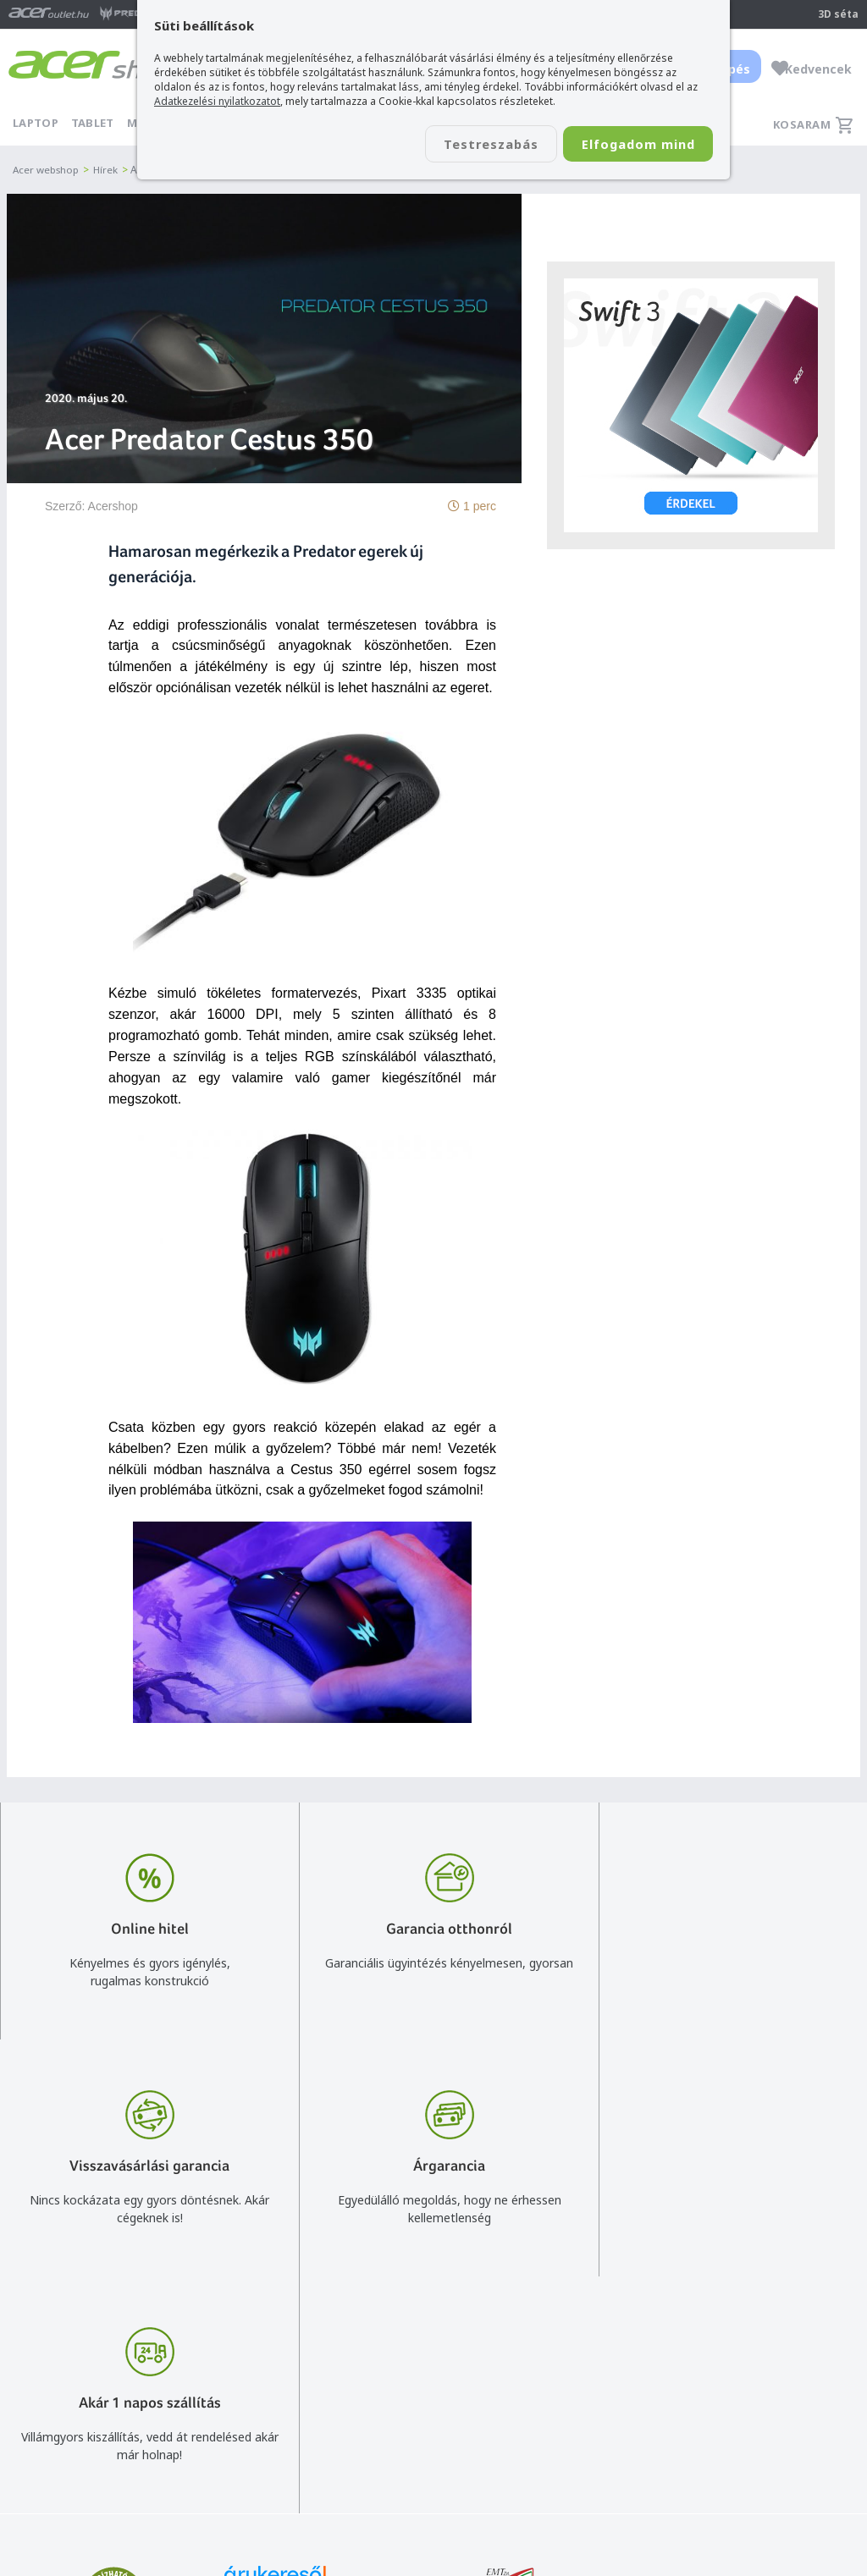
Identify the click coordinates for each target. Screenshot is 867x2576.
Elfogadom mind (630, 144)
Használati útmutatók (587, 2471)
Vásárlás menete (573, 2381)
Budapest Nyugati (747, 2381)
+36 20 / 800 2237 (407, 2405)
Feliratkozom (261, 2458)
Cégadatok (727, 2430)
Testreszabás (465, 144)
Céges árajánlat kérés (417, 2455)
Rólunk (715, 2405)
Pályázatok (557, 2495)
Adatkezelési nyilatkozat (593, 2446)
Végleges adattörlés (582, 2520)
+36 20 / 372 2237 (407, 2430)
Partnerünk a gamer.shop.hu (736, 2511)
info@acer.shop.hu (407, 2381)
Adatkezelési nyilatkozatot (217, 101)
